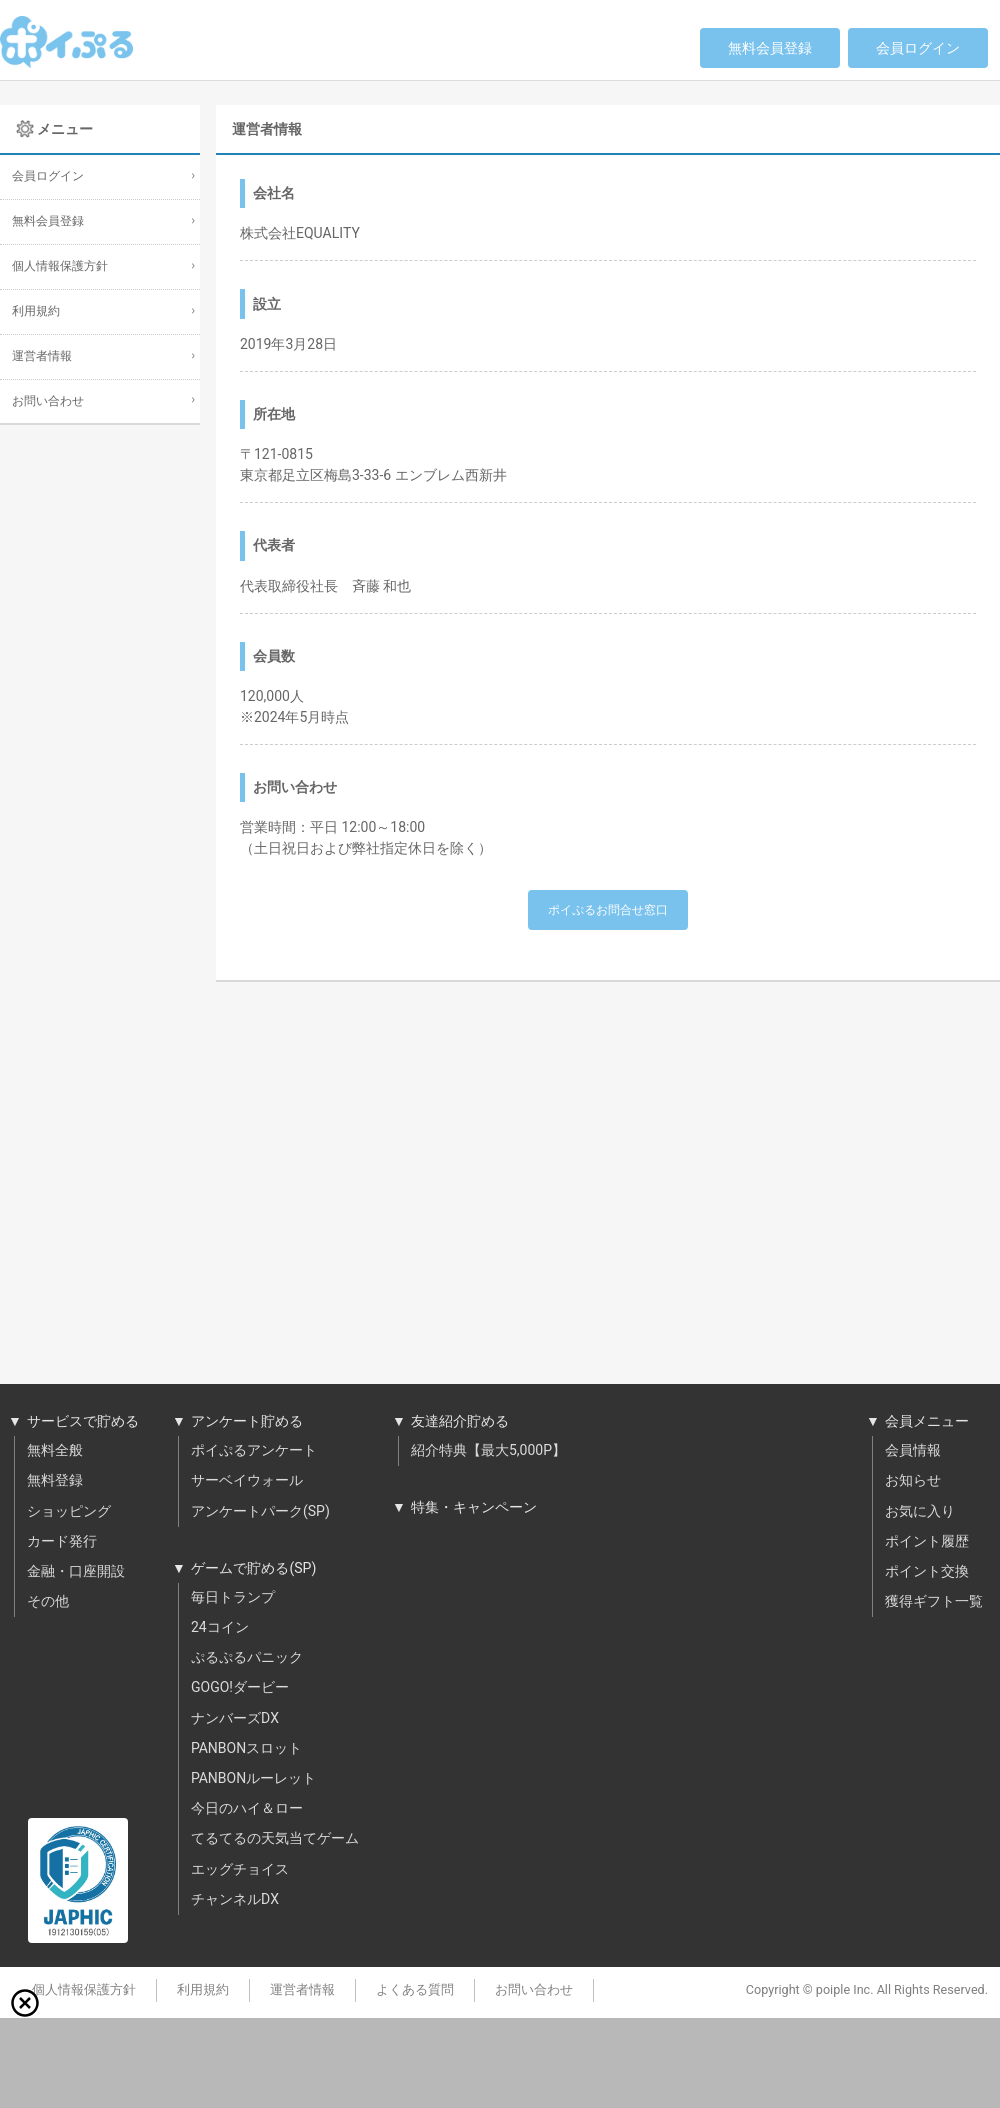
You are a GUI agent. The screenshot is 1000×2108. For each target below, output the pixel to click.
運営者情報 (42, 356)
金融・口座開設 (76, 1572)
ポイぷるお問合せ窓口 (608, 910)
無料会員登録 (770, 48)
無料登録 (55, 1481)
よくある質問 (415, 1990)
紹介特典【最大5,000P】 (488, 1451)
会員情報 (913, 1451)
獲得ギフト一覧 (934, 1602)
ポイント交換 (927, 1572)
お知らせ (913, 1481)
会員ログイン (918, 48)
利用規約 (36, 311)
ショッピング (69, 1512)
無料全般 (55, 1451)
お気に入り (920, 1512)
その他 (48, 1602)
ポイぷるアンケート (254, 1451)
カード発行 (62, 1542)
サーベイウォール (247, 1481)
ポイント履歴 (927, 1542)
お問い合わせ (48, 401)
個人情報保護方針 (60, 266)
